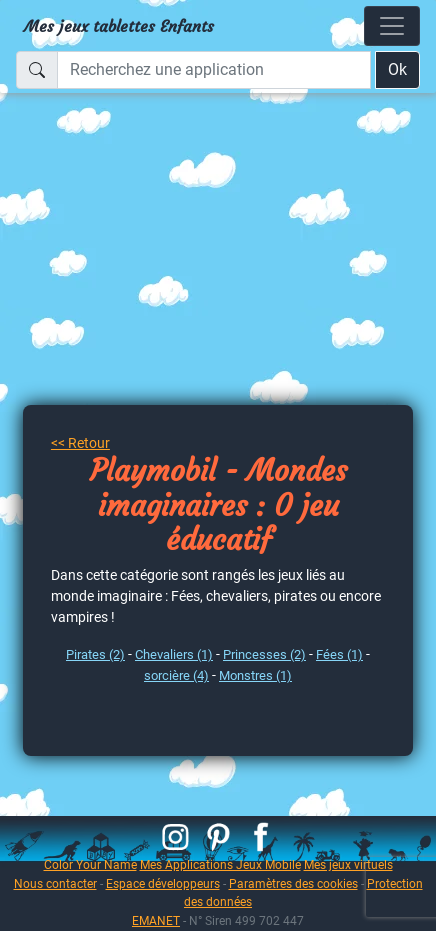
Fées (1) (339, 654)
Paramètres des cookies (293, 883)
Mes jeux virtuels (348, 864)
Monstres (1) (255, 675)
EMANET (156, 920)
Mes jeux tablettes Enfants (119, 26)
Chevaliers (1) (174, 654)
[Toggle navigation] (392, 26)
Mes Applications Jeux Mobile (220, 864)
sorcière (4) (176, 675)
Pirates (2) (95, 654)
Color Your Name (90, 864)
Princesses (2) (264, 654)
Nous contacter (55, 883)
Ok (397, 69)
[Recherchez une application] (214, 70)
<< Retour (80, 443)
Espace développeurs (163, 883)
